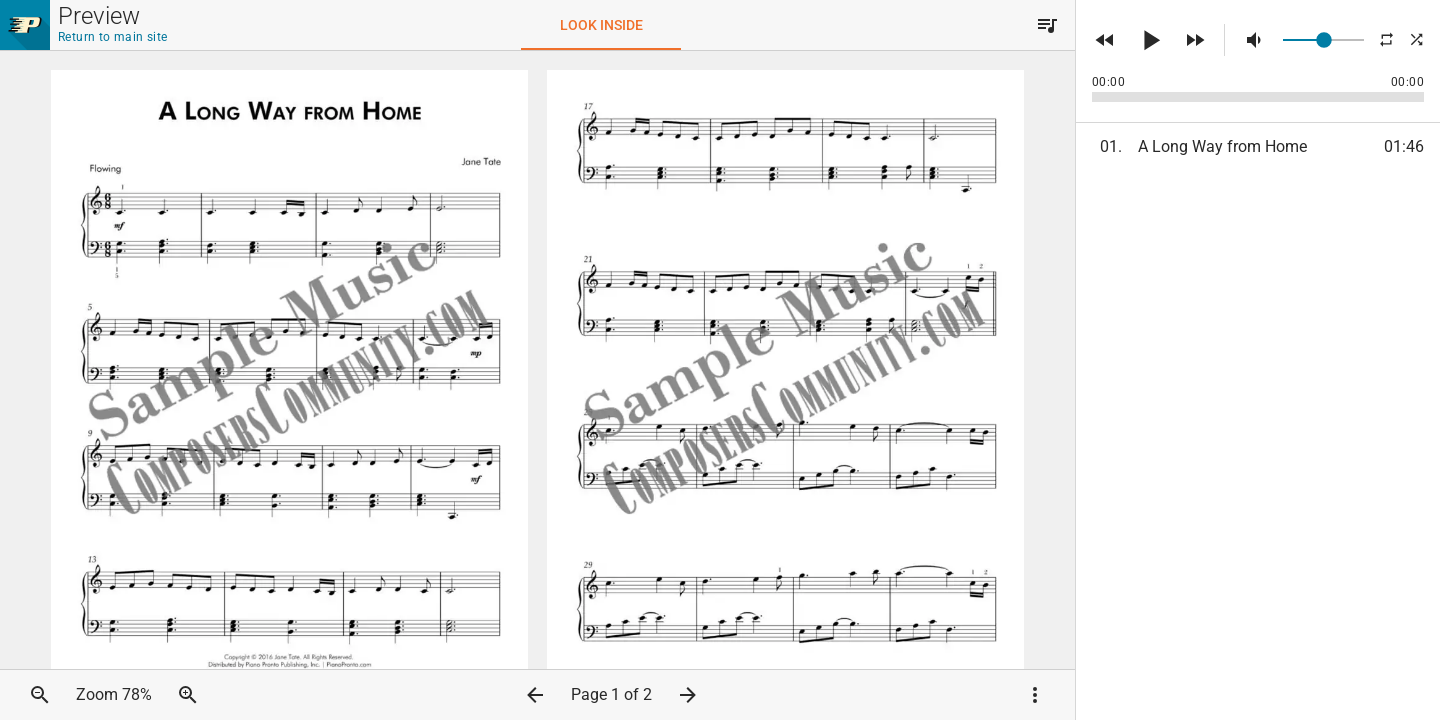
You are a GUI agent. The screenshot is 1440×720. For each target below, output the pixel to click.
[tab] (601, 25)
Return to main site (113, 37)
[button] (1047, 25)
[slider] (1323, 40)
